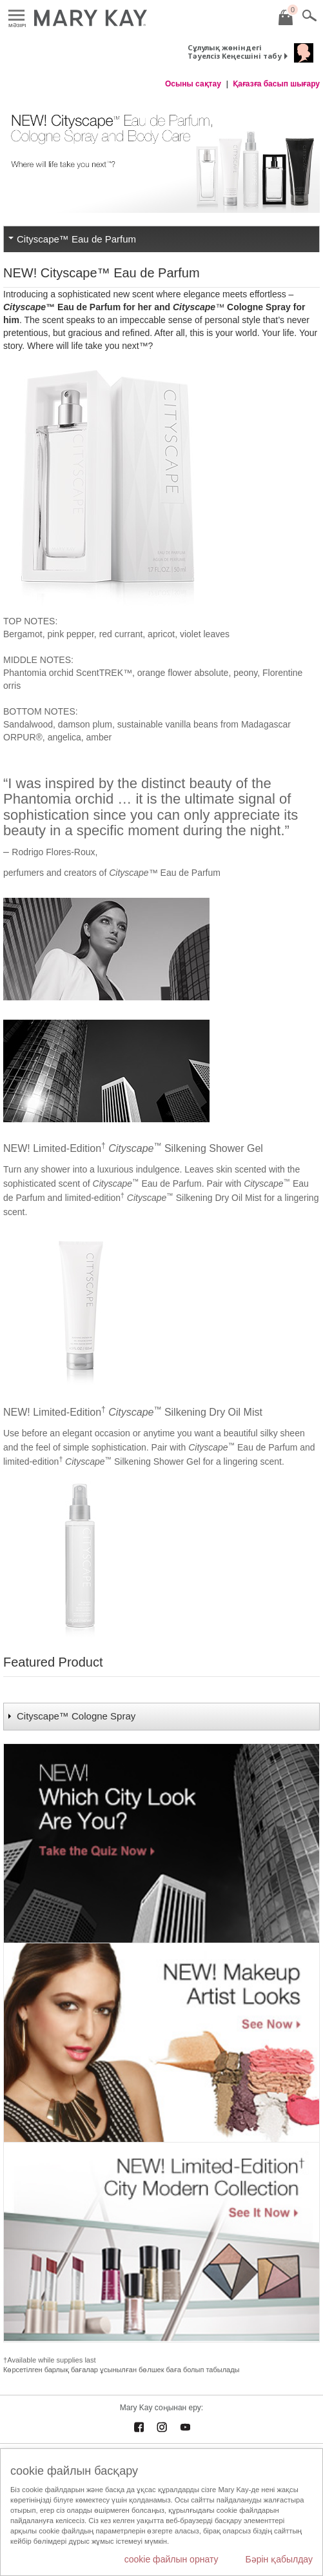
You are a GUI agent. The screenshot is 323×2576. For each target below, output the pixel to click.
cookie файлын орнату (171, 2559)
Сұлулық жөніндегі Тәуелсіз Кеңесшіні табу (235, 51)
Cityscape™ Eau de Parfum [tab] (76, 238)
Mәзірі (16, 16)
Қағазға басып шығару (276, 83)
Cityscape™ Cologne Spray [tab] (77, 1715)
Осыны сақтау (193, 83)
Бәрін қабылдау (279, 2559)
